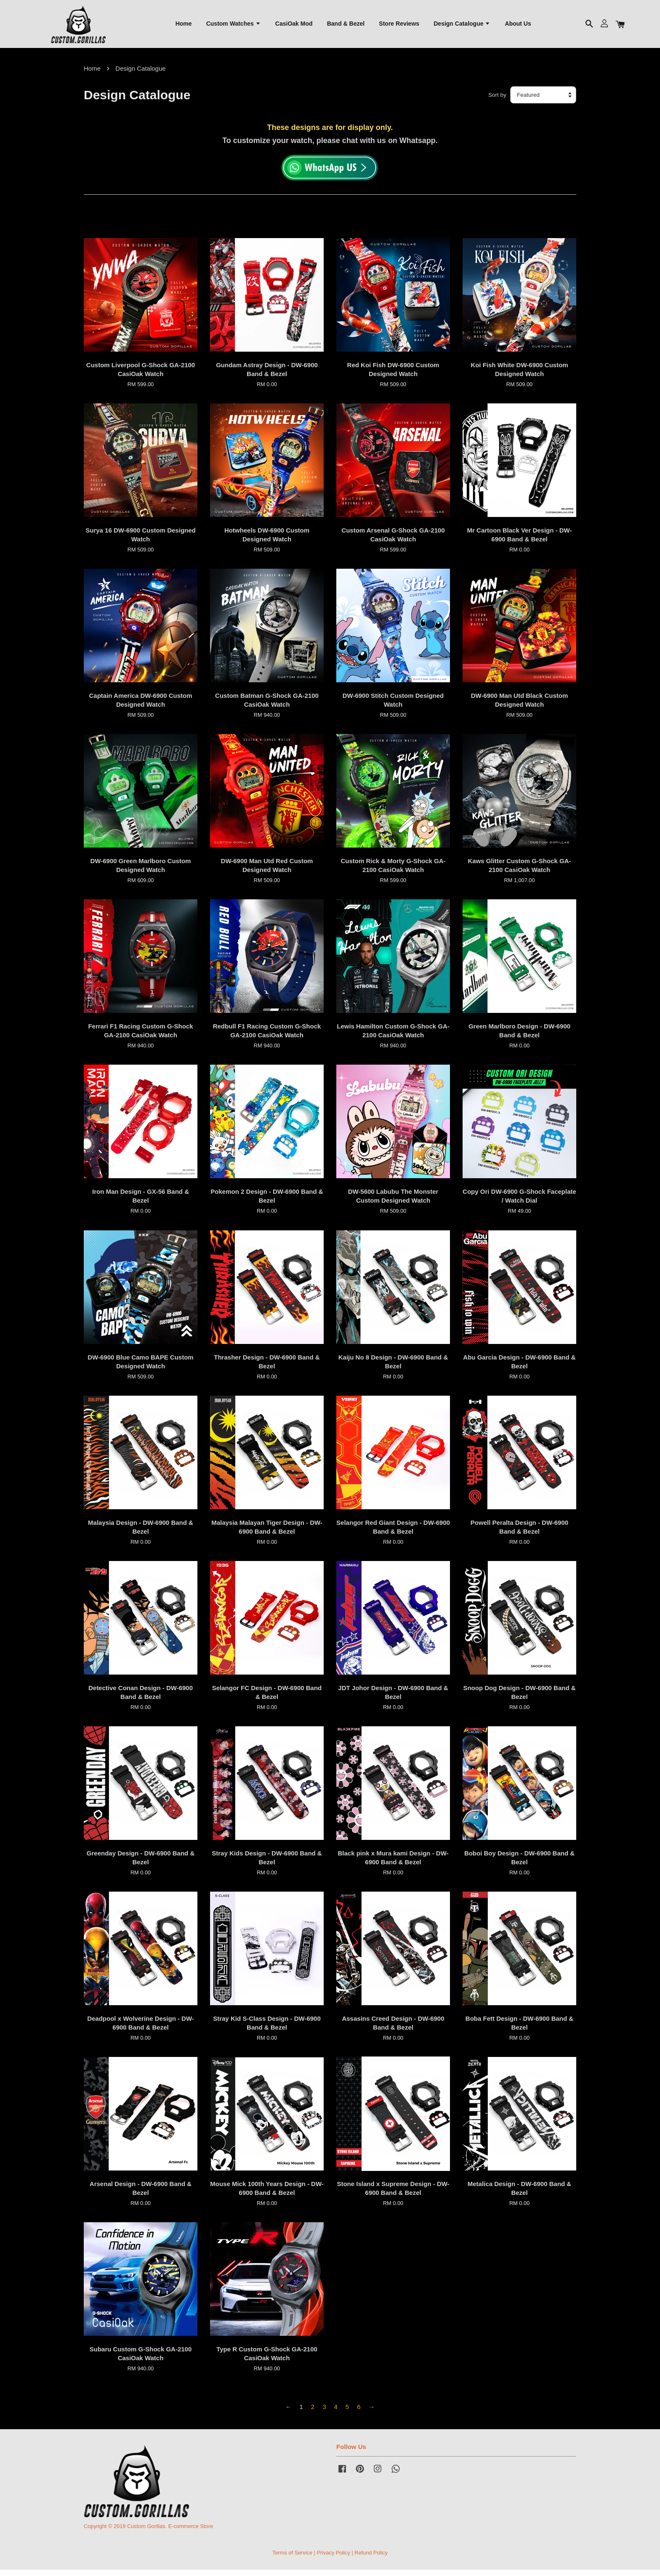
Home (184, 25)
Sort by (497, 101)
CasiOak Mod (294, 25)
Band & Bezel (346, 25)
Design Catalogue (462, 25)
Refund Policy (371, 2558)
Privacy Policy (333, 2558)
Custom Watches (233, 25)
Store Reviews (399, 25)
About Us (518, 25)
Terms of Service (292, 2558)
